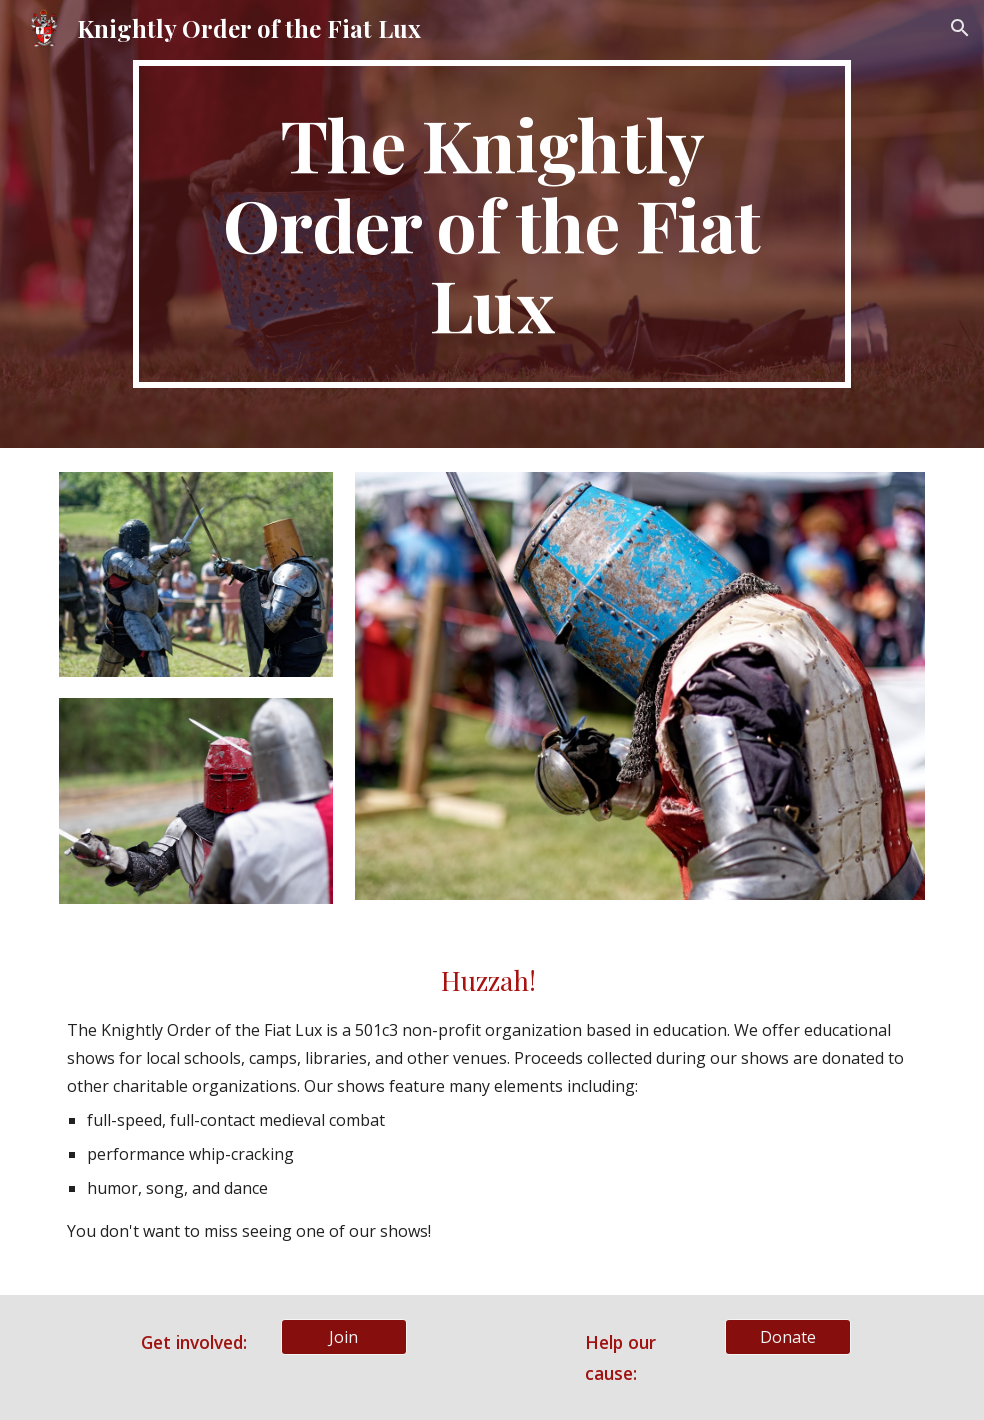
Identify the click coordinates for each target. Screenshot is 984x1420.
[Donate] (788, 1337)
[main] (492, 224)
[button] (960, 28)
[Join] (344, 1337)
